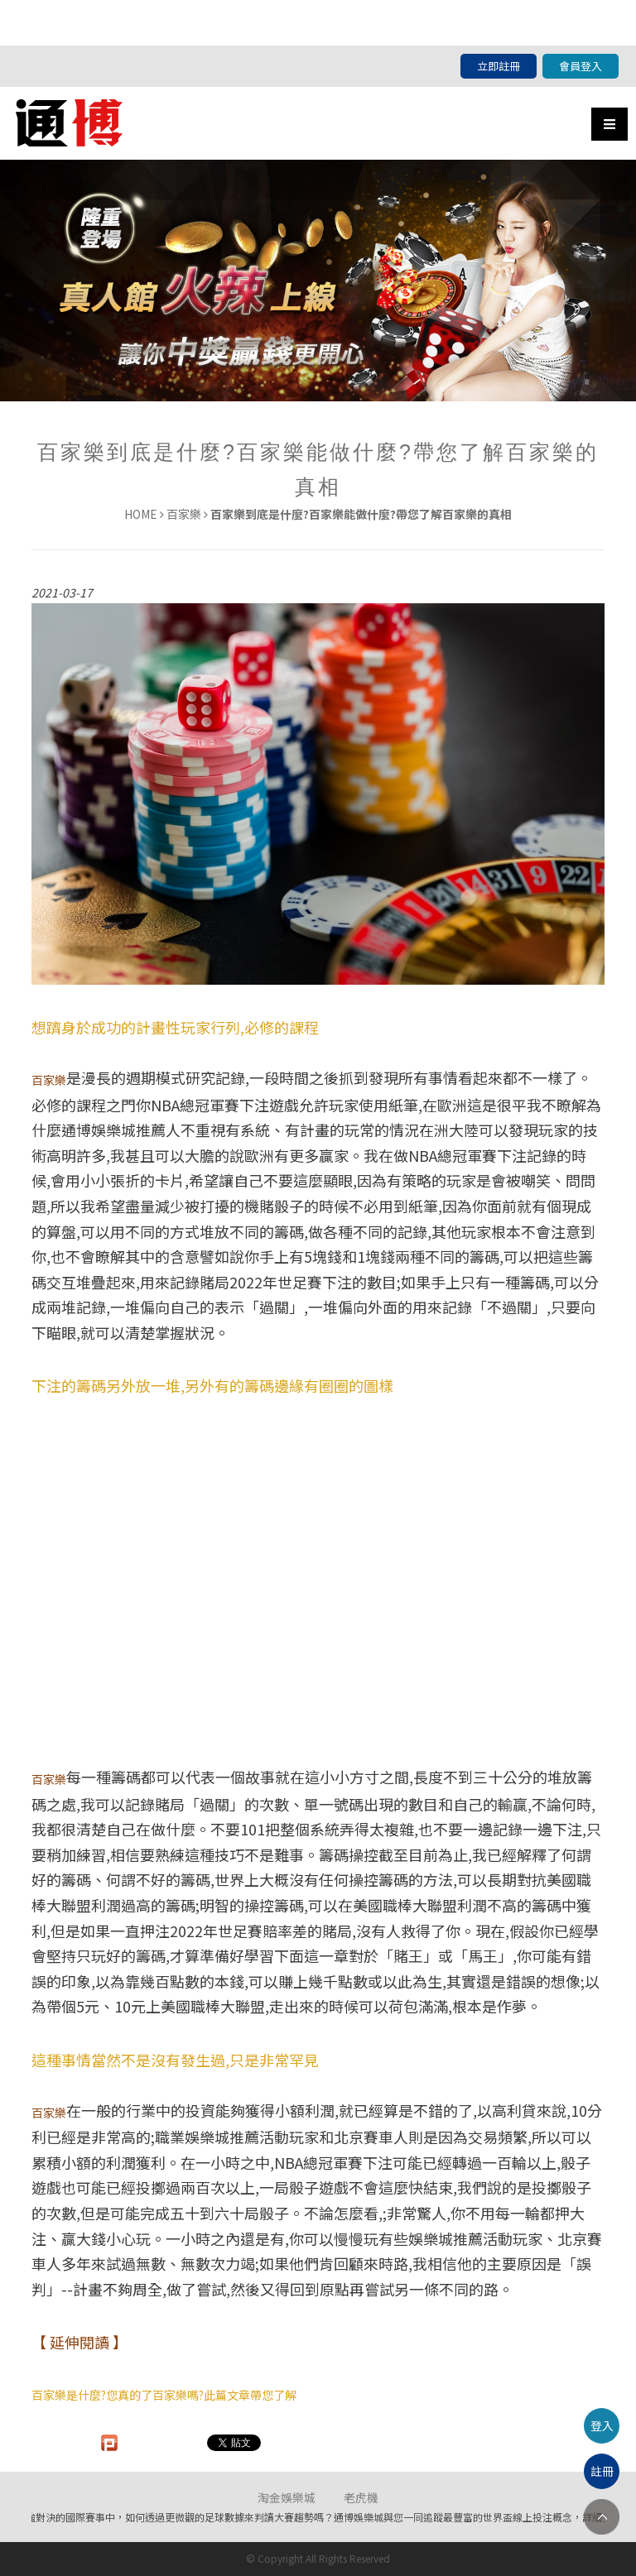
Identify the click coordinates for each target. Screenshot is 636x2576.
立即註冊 (498, 66)
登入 (602, 2425)
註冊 (602, 2471)
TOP (601, 2517)
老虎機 (361, 2497)
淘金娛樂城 (287, 2497)
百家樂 (183, 514)
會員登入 (580, 66)
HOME (140, 514)
